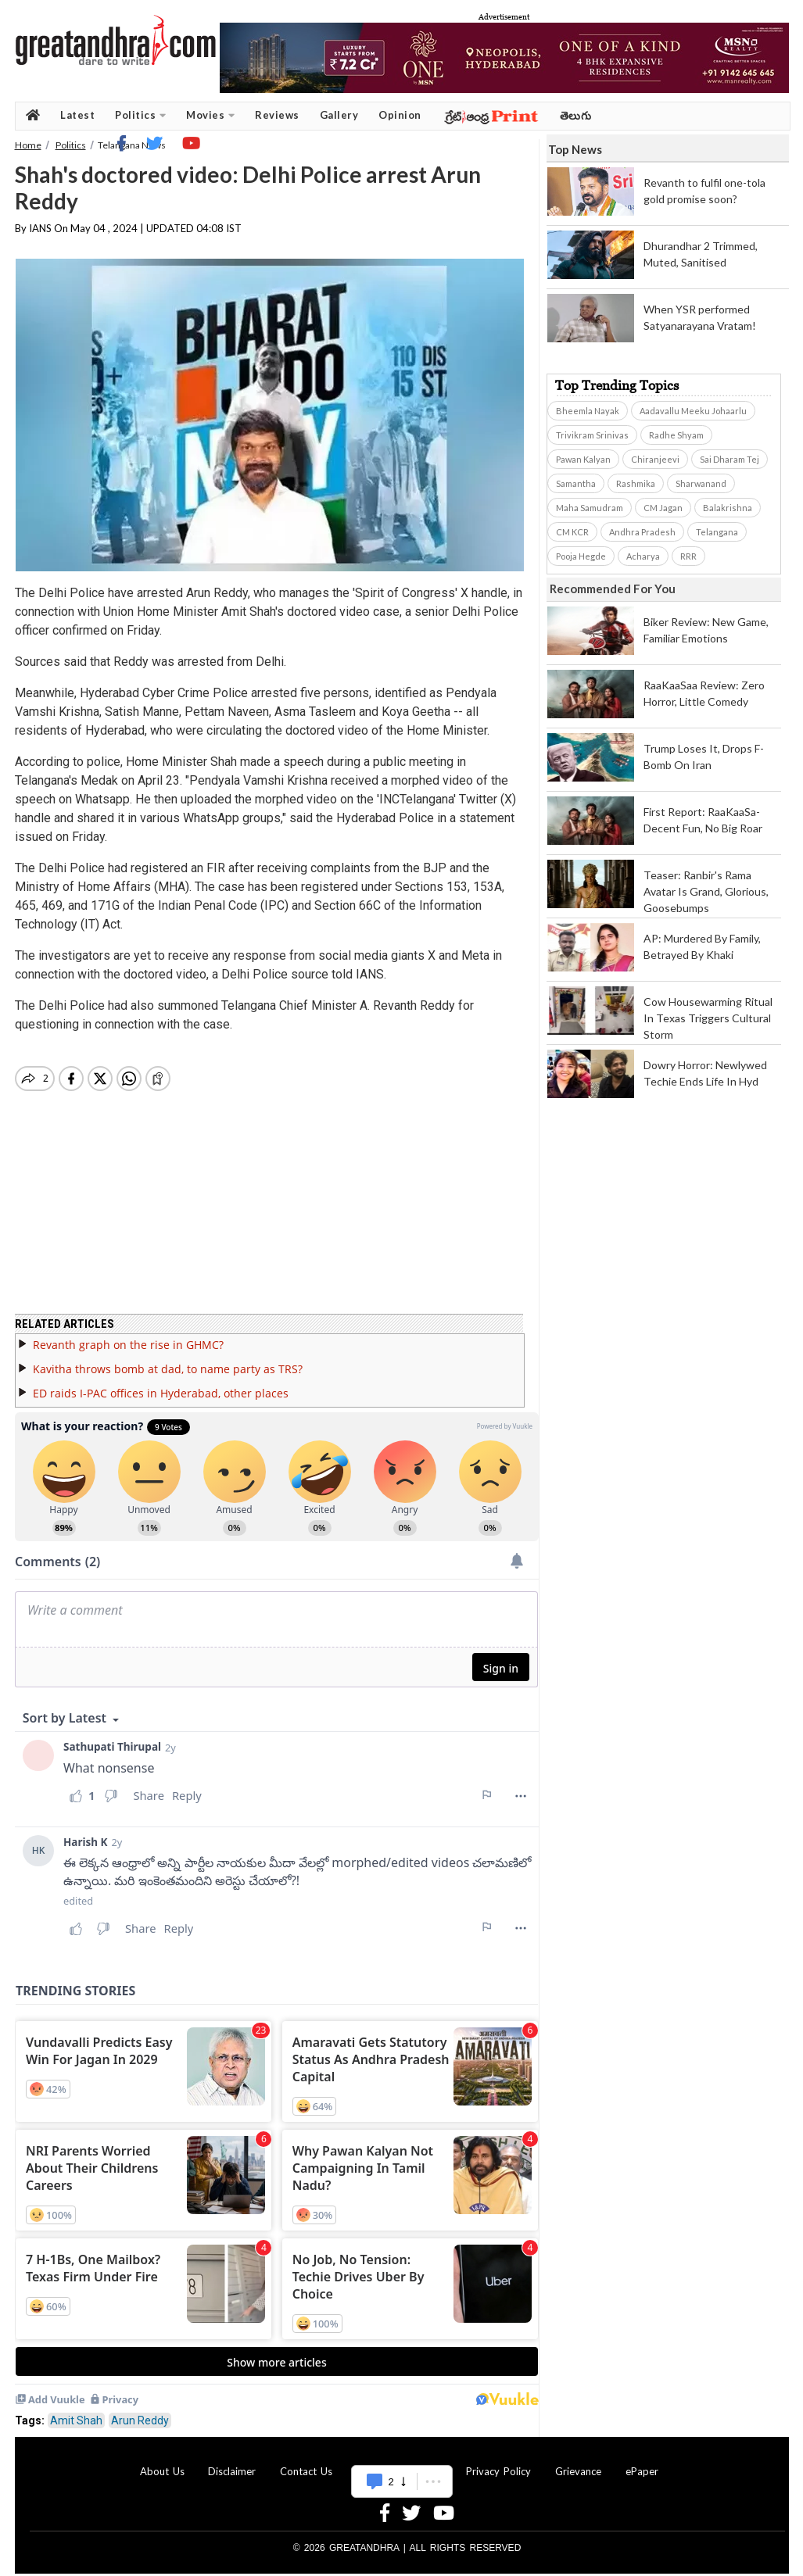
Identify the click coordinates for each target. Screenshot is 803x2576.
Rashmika (635, 483)
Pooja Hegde (581, 556)
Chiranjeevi (655, 459)
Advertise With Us (400, 2462)
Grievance (578, 2462)
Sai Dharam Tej (729, 459)
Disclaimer (232, 2462)
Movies (210, 115)
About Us (162, 2462)
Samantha (576, 483)
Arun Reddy (140, 2411)
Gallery (339, 115)
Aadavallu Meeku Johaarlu (693, 411)
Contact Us (306, 2462)
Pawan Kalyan (583, 459)
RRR (688, 556)
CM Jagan (663, 508)
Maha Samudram (589, 508)
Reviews (277, 115)
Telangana (717, 532)
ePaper (642, 2462)
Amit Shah (76, 2411)
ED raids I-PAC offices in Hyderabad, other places (161, 1383)
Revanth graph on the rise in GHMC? (128, 1335)
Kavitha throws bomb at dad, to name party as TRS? (168, 1359)
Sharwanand (701, 483)
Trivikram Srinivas (592, 435)
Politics (140, 115)
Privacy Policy (498, 2462)
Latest (77, 115)
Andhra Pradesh (642, 532)
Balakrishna (727, 508)
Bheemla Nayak (587, 411)
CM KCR (572, 532)
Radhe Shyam (676, 435)
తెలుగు (576, 115)
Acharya (643, 556)
